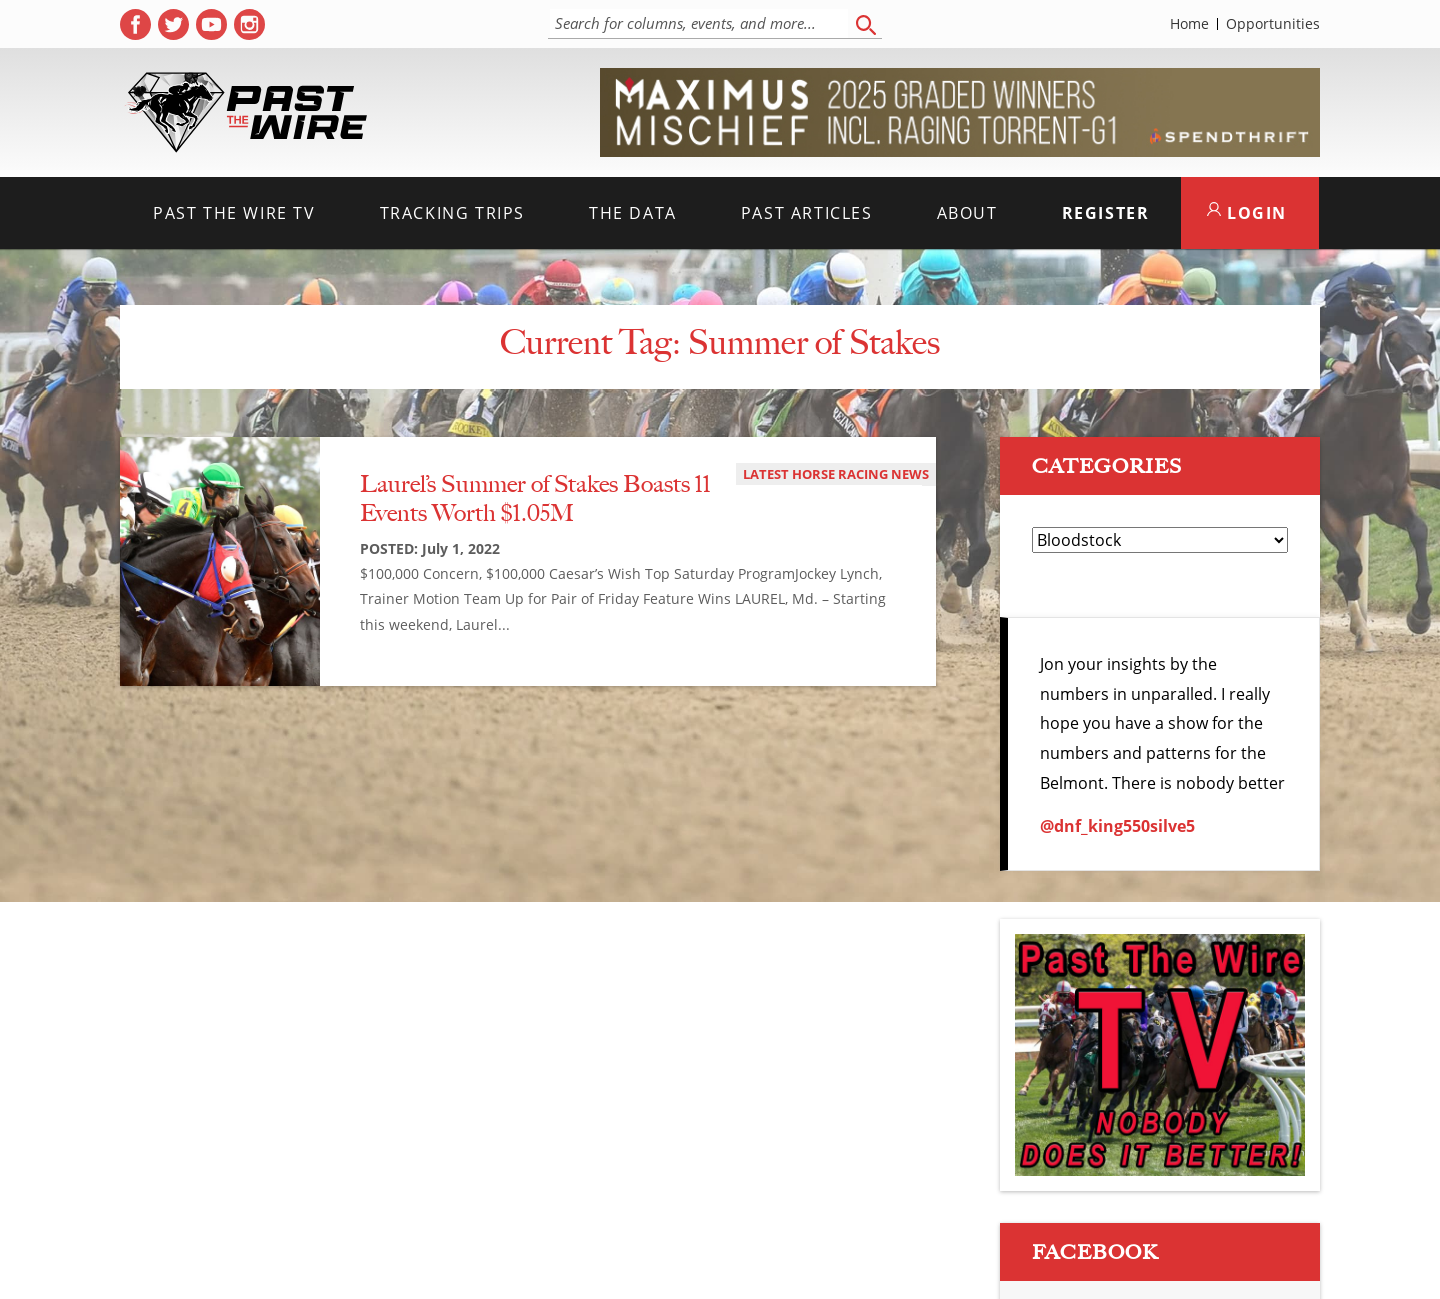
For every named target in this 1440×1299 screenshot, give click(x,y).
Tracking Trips (452, 213)
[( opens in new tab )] (135, 24)
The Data (633, 213)
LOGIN (1247, 213)
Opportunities (1273, 24)
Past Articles (807, 213)
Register (1106, 213)
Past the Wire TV (234, 213)
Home (1189, 24)
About (967, 213)
